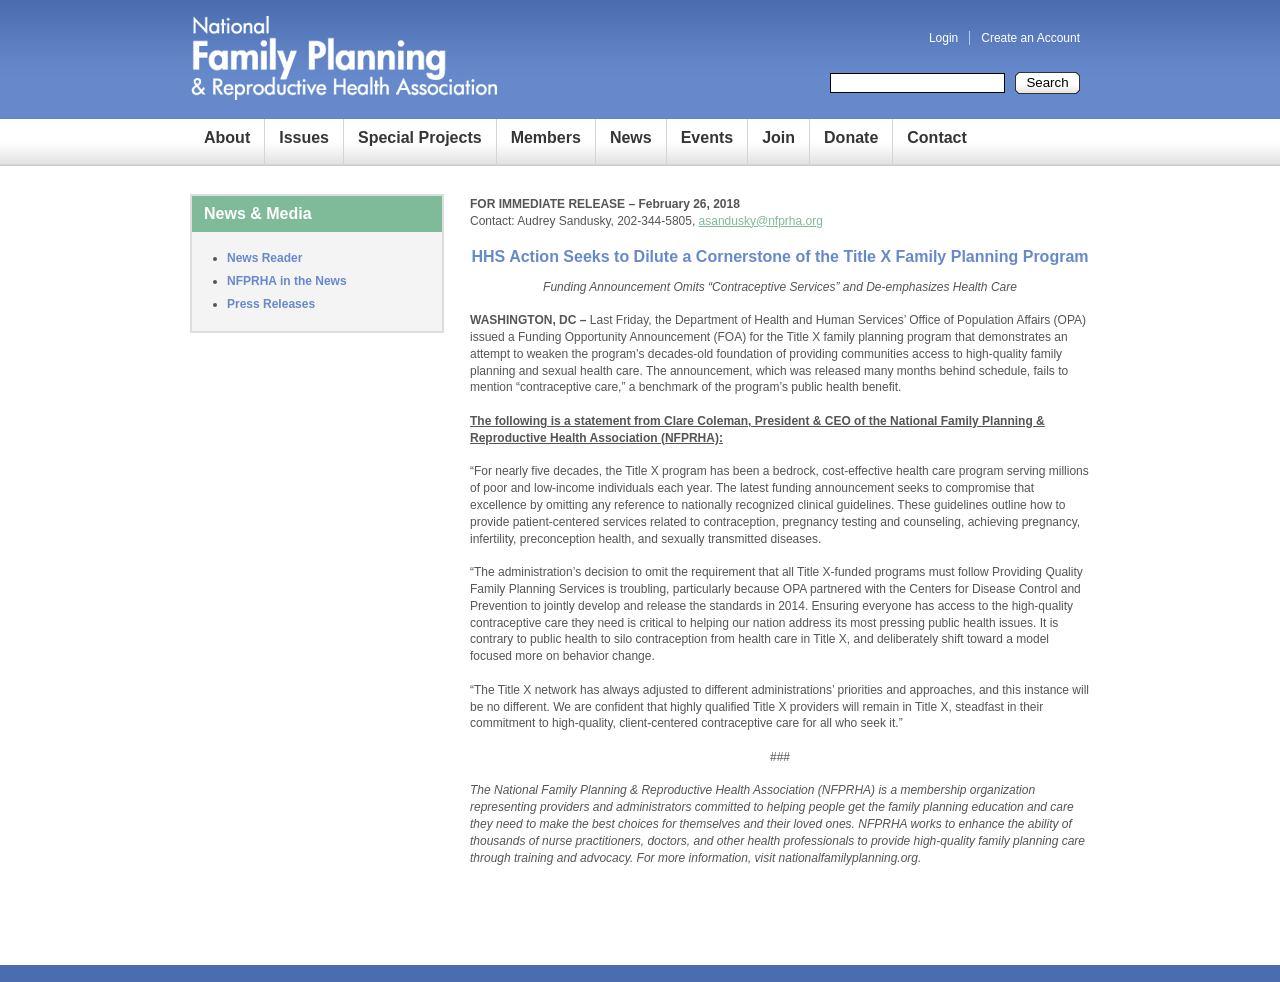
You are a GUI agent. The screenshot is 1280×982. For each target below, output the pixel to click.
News (631, 137)
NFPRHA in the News (287, 281)
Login (943, 38)
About (227, 137)
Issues (304, 137)
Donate (851, 137)
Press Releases (271, 304)
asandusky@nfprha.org (761, 221)
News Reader (264, 258)
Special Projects (420, 137)
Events (707, 137)
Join (778, 137)
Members (546, 137)
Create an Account (1030, 38)
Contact (937, 137)
